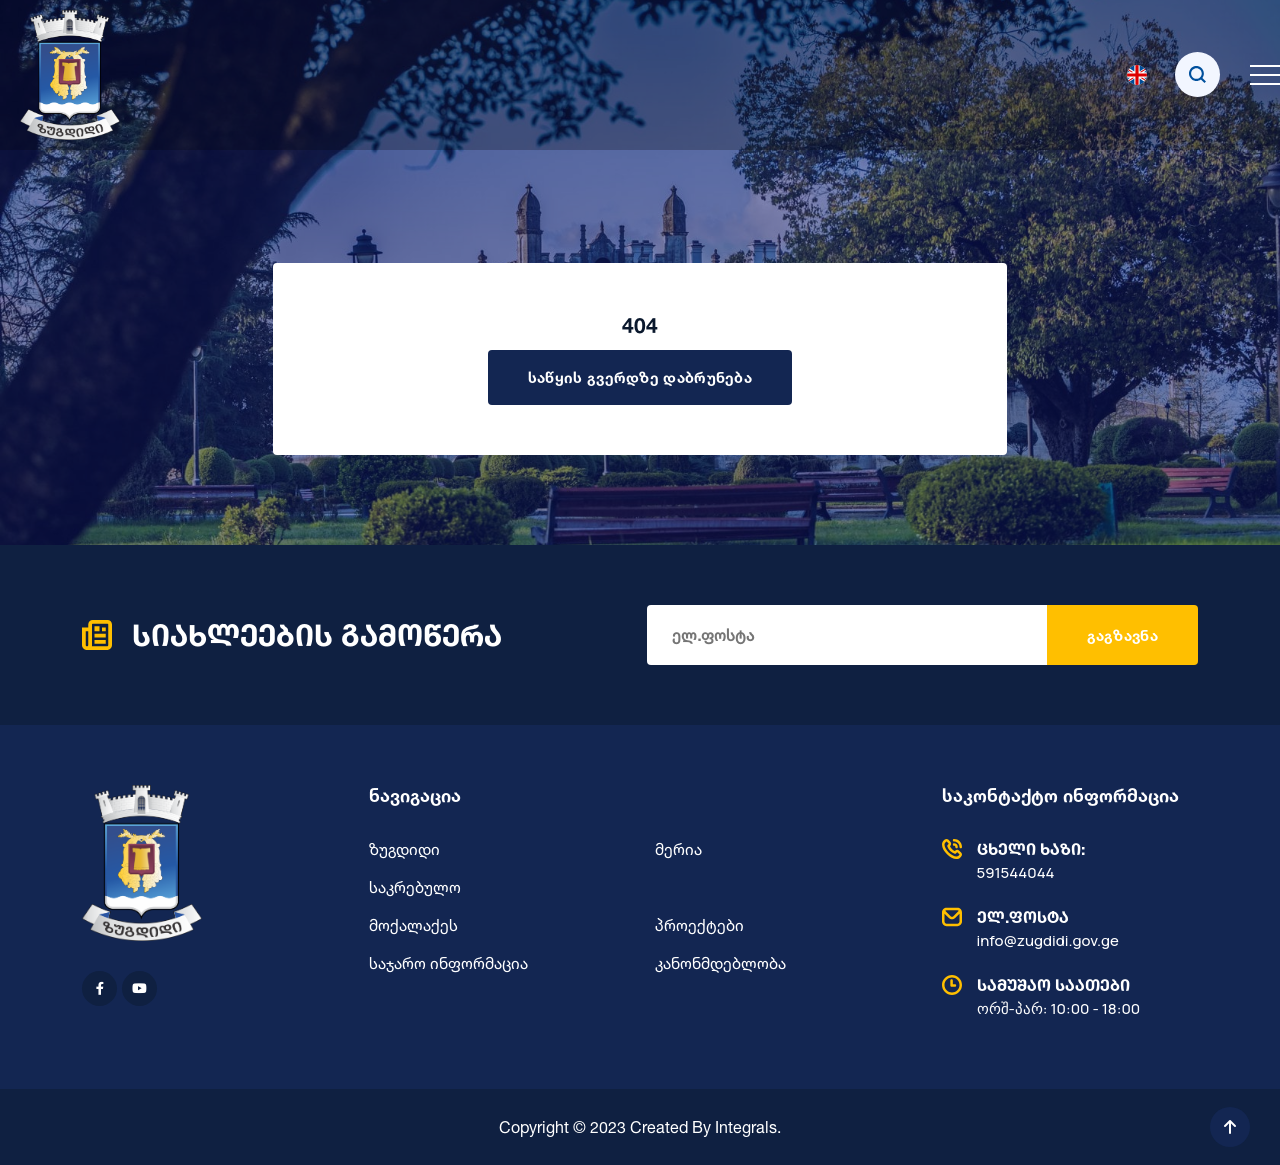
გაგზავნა (1122, 635)
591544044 (1065, 860)
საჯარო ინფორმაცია (448, 963)
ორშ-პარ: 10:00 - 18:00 (1065, 996)
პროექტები (699, 925)
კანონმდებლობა (720, 963)
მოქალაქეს (413, 925)
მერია (678, 849)
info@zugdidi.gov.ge (1065, 928)
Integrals (746, 1127)
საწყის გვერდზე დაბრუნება (640, 377)
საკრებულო (415, 887)
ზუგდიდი (404, 849)
